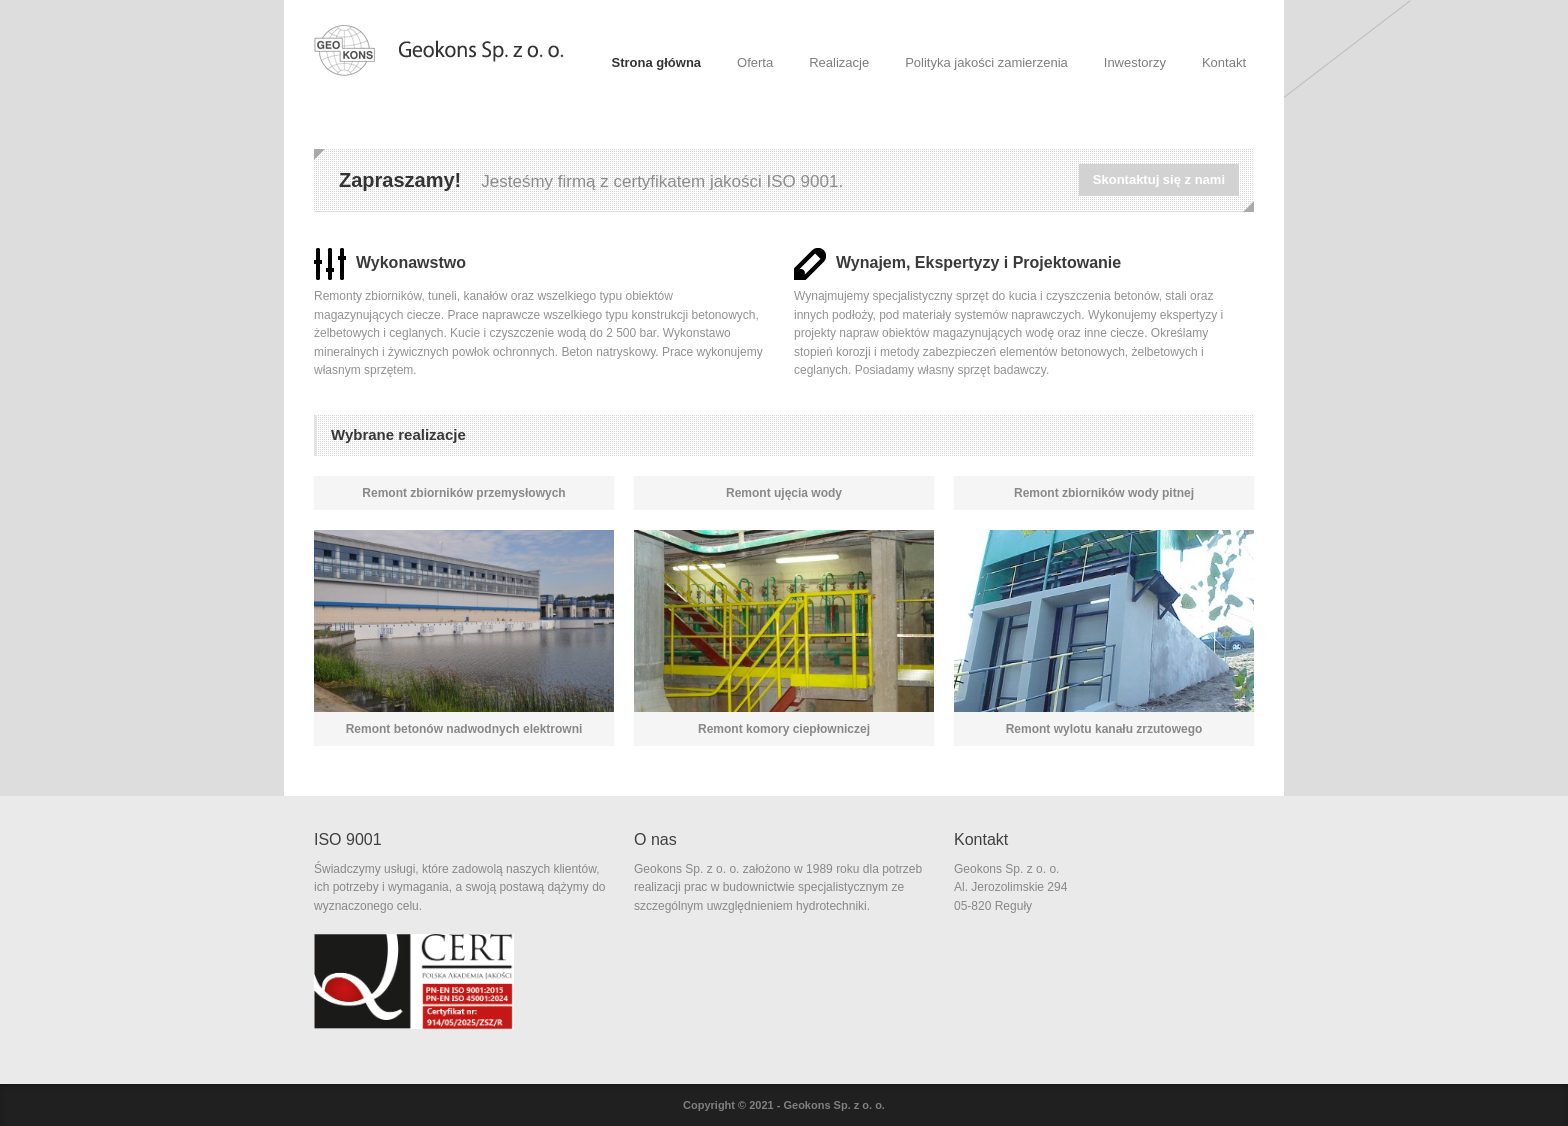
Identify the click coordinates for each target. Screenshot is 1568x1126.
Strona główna (657, 62)
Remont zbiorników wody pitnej (1104, 493)
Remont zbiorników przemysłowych (463, 493)
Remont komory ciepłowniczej (784, 729)
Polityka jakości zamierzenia (986, 62)
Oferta (755, 62)
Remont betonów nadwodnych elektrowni (464, 729)
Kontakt (1224, 62)
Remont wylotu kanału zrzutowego (1104, 729)
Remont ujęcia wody (784, 493)
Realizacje (839, 62)
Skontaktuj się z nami (1159, 179)
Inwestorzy (1135, 62)
